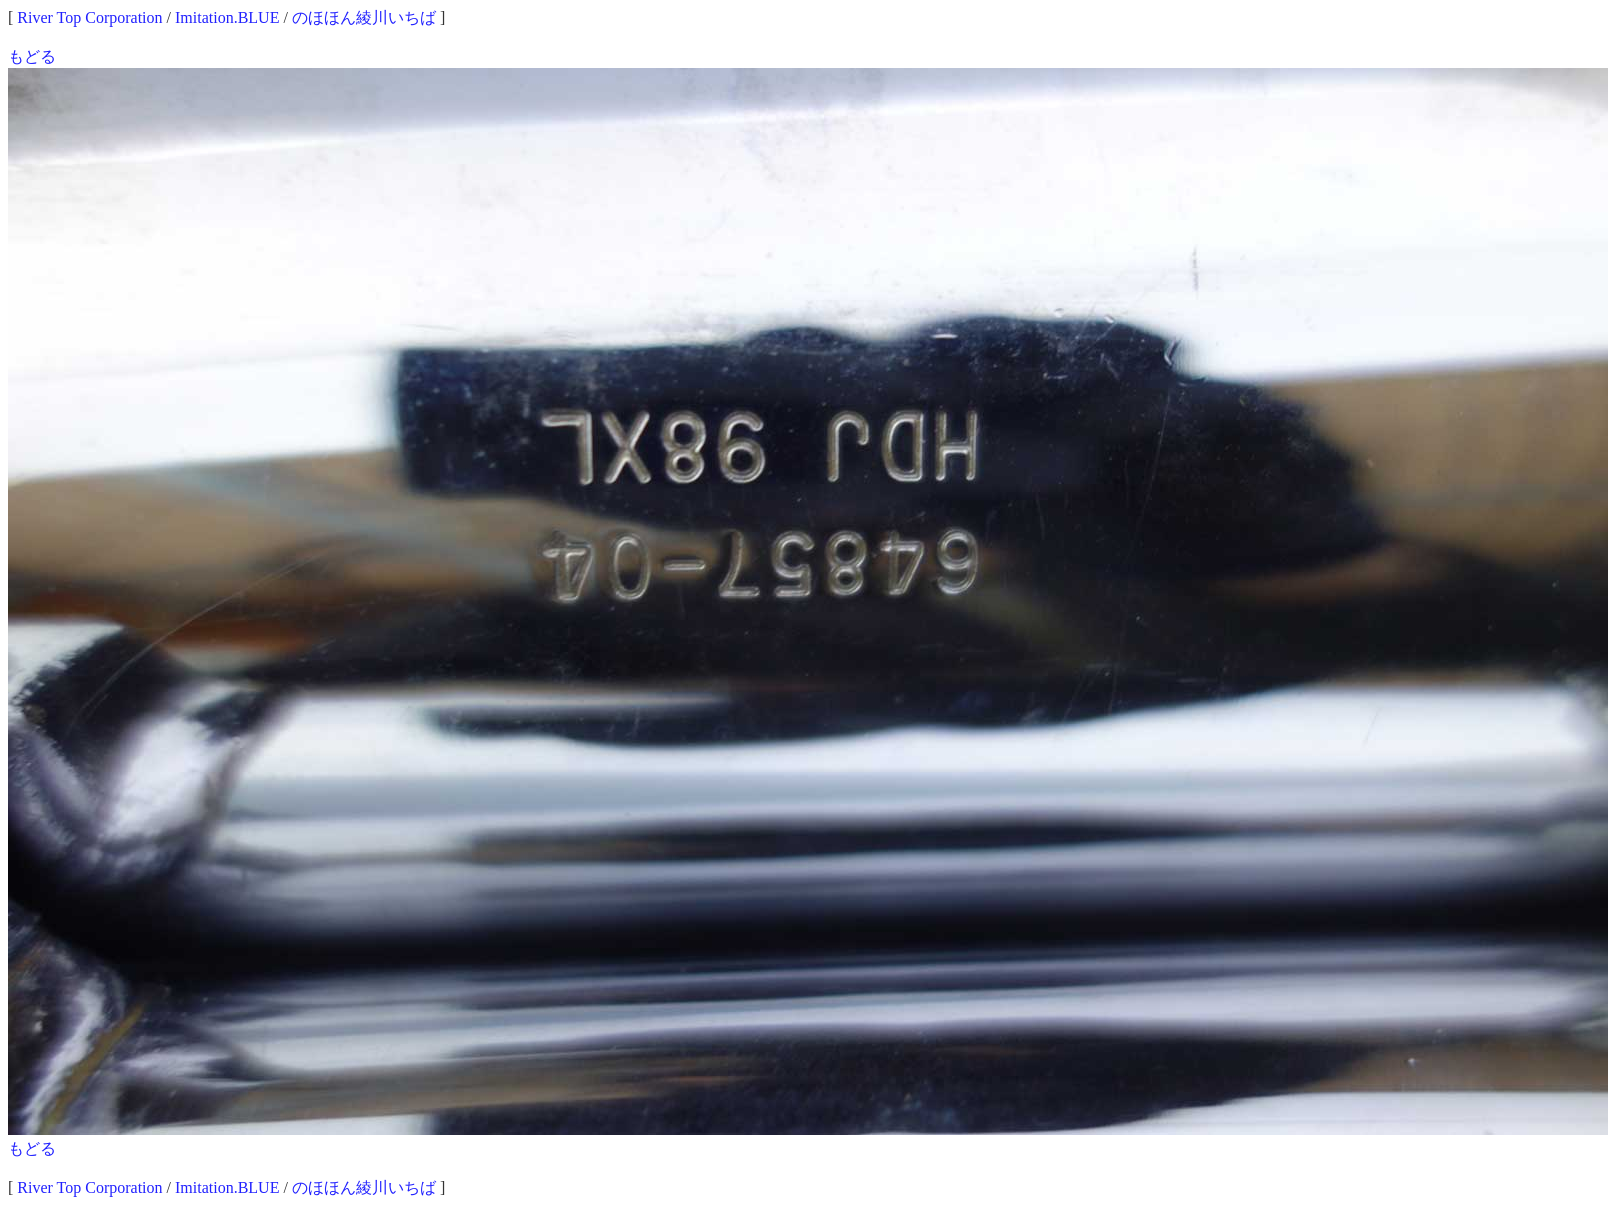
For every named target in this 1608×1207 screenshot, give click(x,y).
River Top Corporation (89, 17)
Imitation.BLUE (227, 17)
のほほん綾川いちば (364, 17)
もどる (32, 56)
